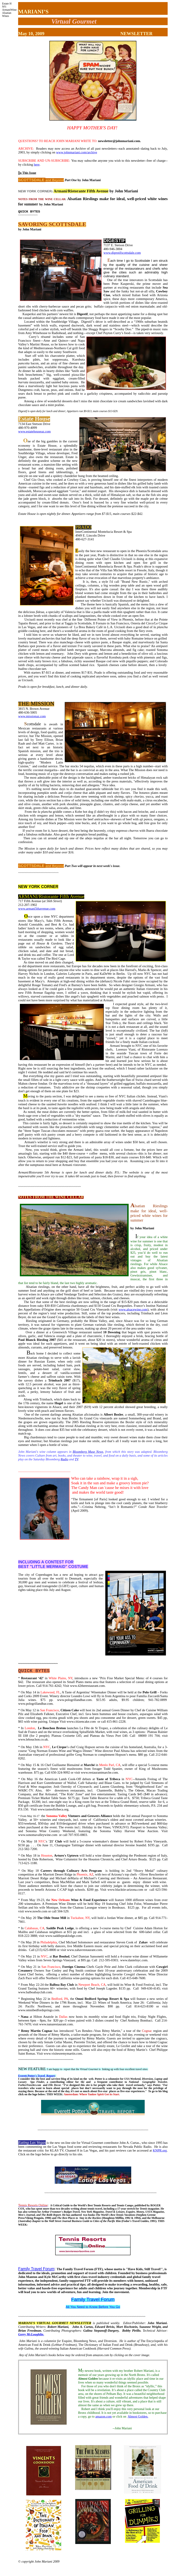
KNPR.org (160, 2151)
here (37, 165)
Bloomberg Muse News (88, 1453)
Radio (64, 1460)
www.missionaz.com (32, 717)
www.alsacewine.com (133, 1310)
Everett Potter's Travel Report (36, 2076)
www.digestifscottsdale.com (122, 254)
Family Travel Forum (36, 2270)
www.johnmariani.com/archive (76, 153)
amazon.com (103, 2417)
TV (76, 1460)
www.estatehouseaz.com (34, 432)
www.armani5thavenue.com (36, 909)
